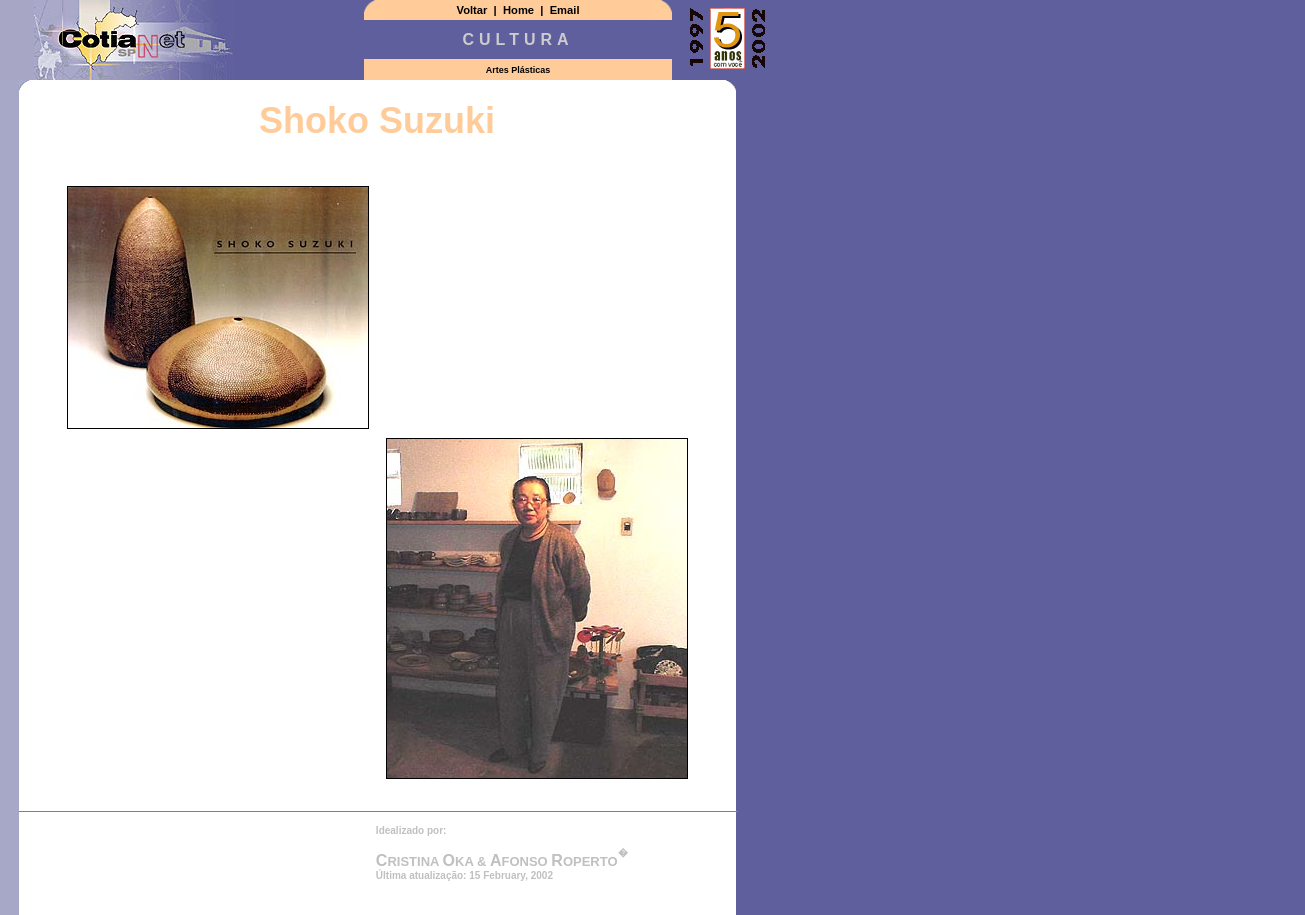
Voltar (472, 10)
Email (565, 10)
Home (518, 10)
